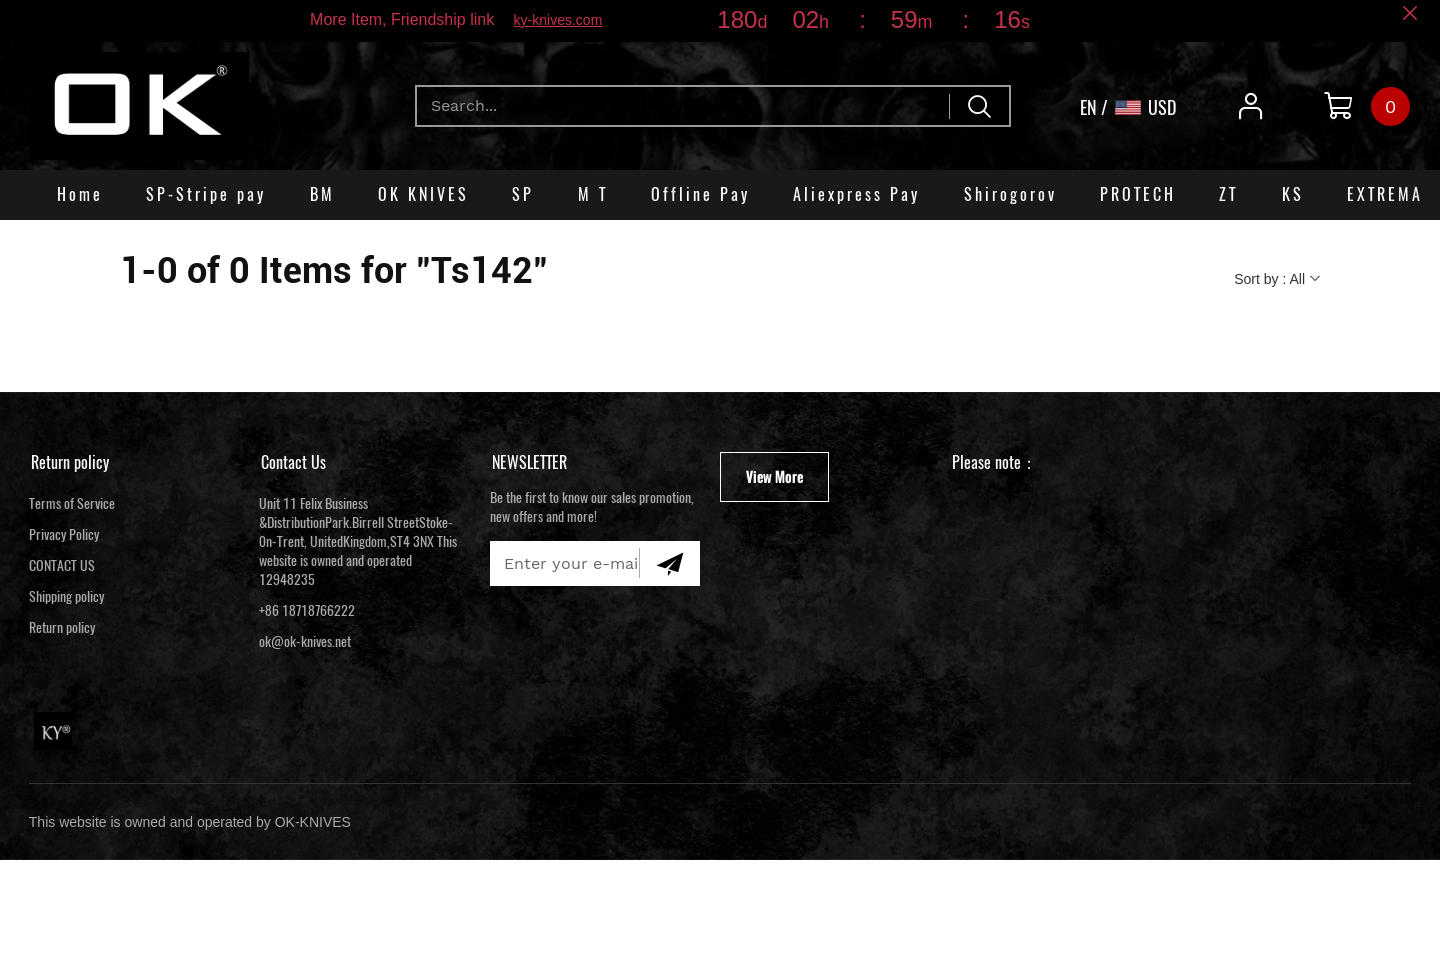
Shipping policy (66, 596)
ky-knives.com (558, 20)
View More (774, 476)
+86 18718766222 (307, 610)
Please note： (994, 462)
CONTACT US (62, 565)
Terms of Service (72, 503)
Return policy (70, 462)
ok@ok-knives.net (305, 641)
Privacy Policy (64, 534)
